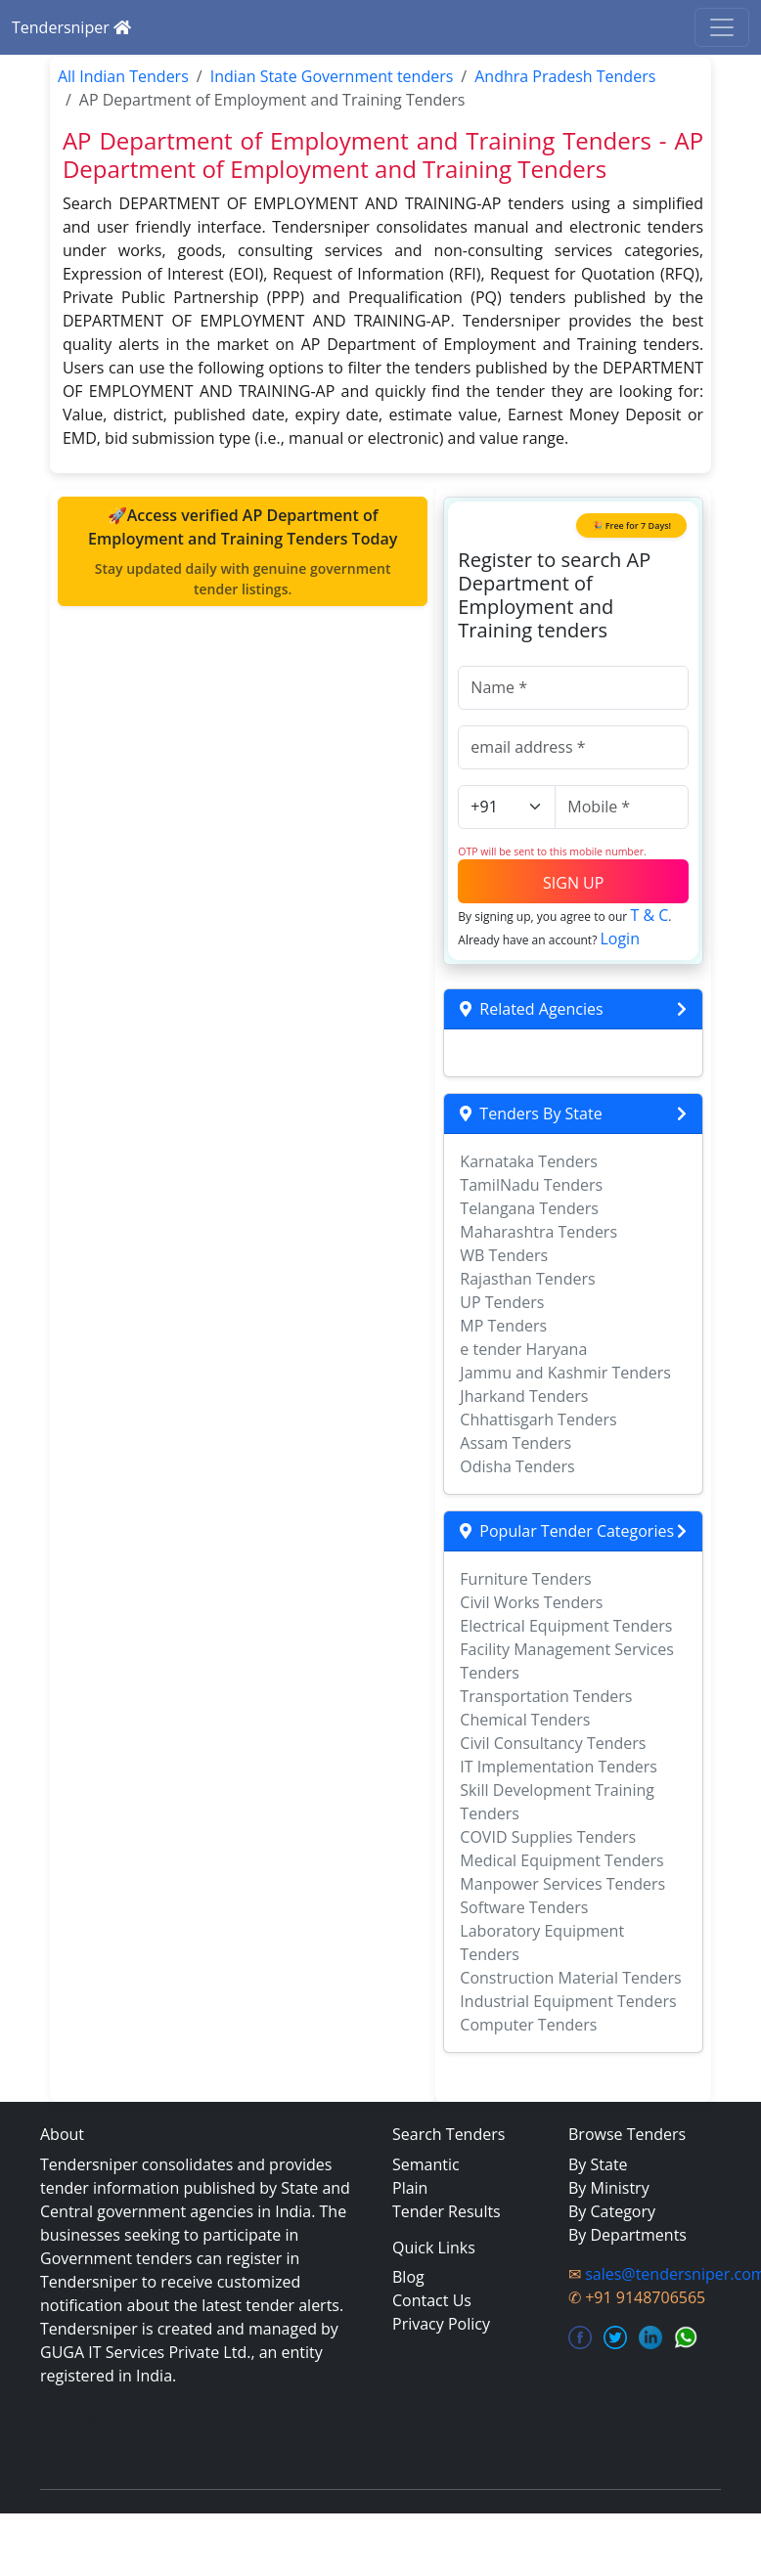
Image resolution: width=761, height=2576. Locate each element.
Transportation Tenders (546, 1696)
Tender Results (446, 2211)
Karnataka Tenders (529, 1161)
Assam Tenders (515, 1443)
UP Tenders (502, 1302)
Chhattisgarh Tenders (538, 1419)
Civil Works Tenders (531, 1602)
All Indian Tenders (123, 76)
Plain (409, 2188)
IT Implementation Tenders (558, 1766)
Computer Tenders (528, 2024)
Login (620, 938)
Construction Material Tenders (570, 1977)
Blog (408, 2277)
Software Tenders (524, 1907)
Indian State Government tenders (332, 76)
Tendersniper (71, 27)
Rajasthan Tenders (527, 1278)
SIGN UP (573, 883)
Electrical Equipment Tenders (566, 1626)
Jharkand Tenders (524, 1396)
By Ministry (608, 2188)
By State (598, 2164)
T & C (649, 915)
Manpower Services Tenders (562, 1884)
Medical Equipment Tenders (561, 1860)
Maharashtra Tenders (538, 1232)
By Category (611, 2211)
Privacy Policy (441, 2324)
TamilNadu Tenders (531, 1185)
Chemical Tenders (525, 1719)
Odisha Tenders (517, 1466)
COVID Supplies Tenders (548, 1837)
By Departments (627, 2235)
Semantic (426, 2164)
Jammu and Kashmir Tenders (565, 1372)
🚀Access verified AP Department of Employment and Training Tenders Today (242, 551)
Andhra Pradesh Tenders (564, 76)
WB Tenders (504, 1255)
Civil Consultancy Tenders (553, 1743)
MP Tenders (503, 1325)
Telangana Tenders (529, 1208)
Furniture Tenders (525, 1579)
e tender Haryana (523, 1349)
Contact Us (431, 2300)
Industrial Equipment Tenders (568, 2001)
